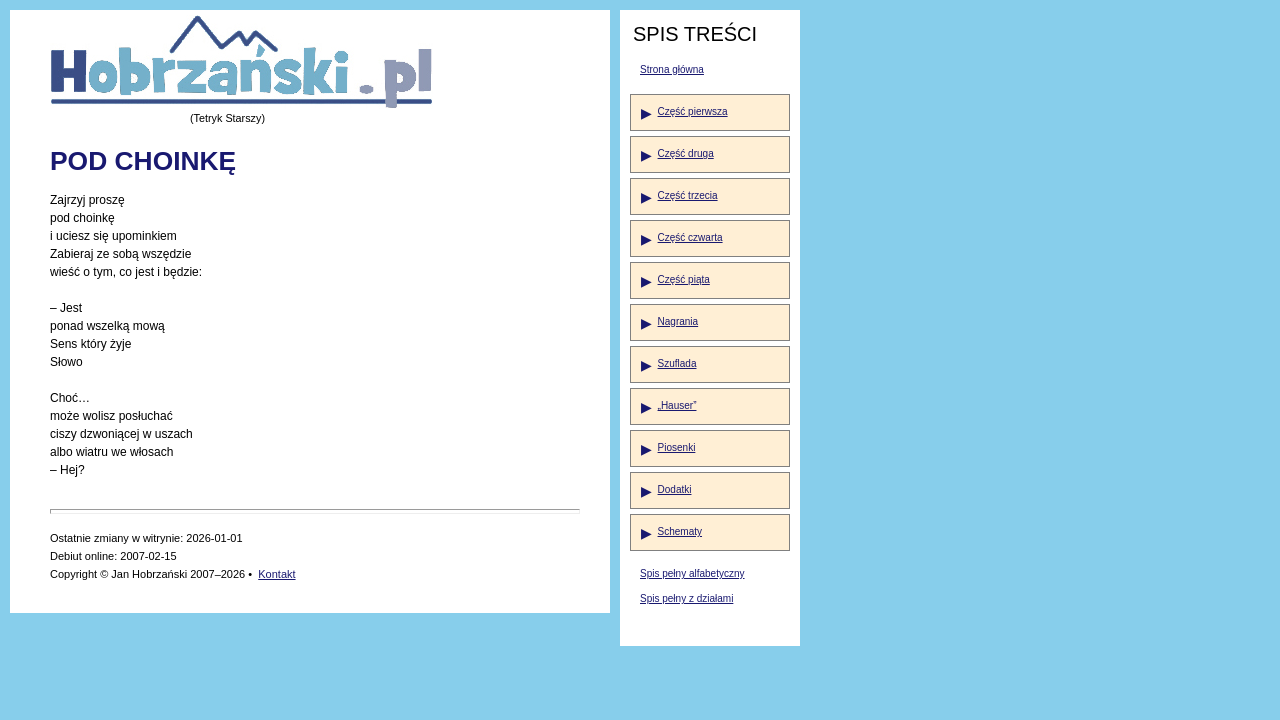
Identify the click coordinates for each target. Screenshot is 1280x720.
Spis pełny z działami (686, 598)
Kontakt (276, 574)
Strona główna (672, 69)
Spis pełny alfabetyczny (692, 573)
